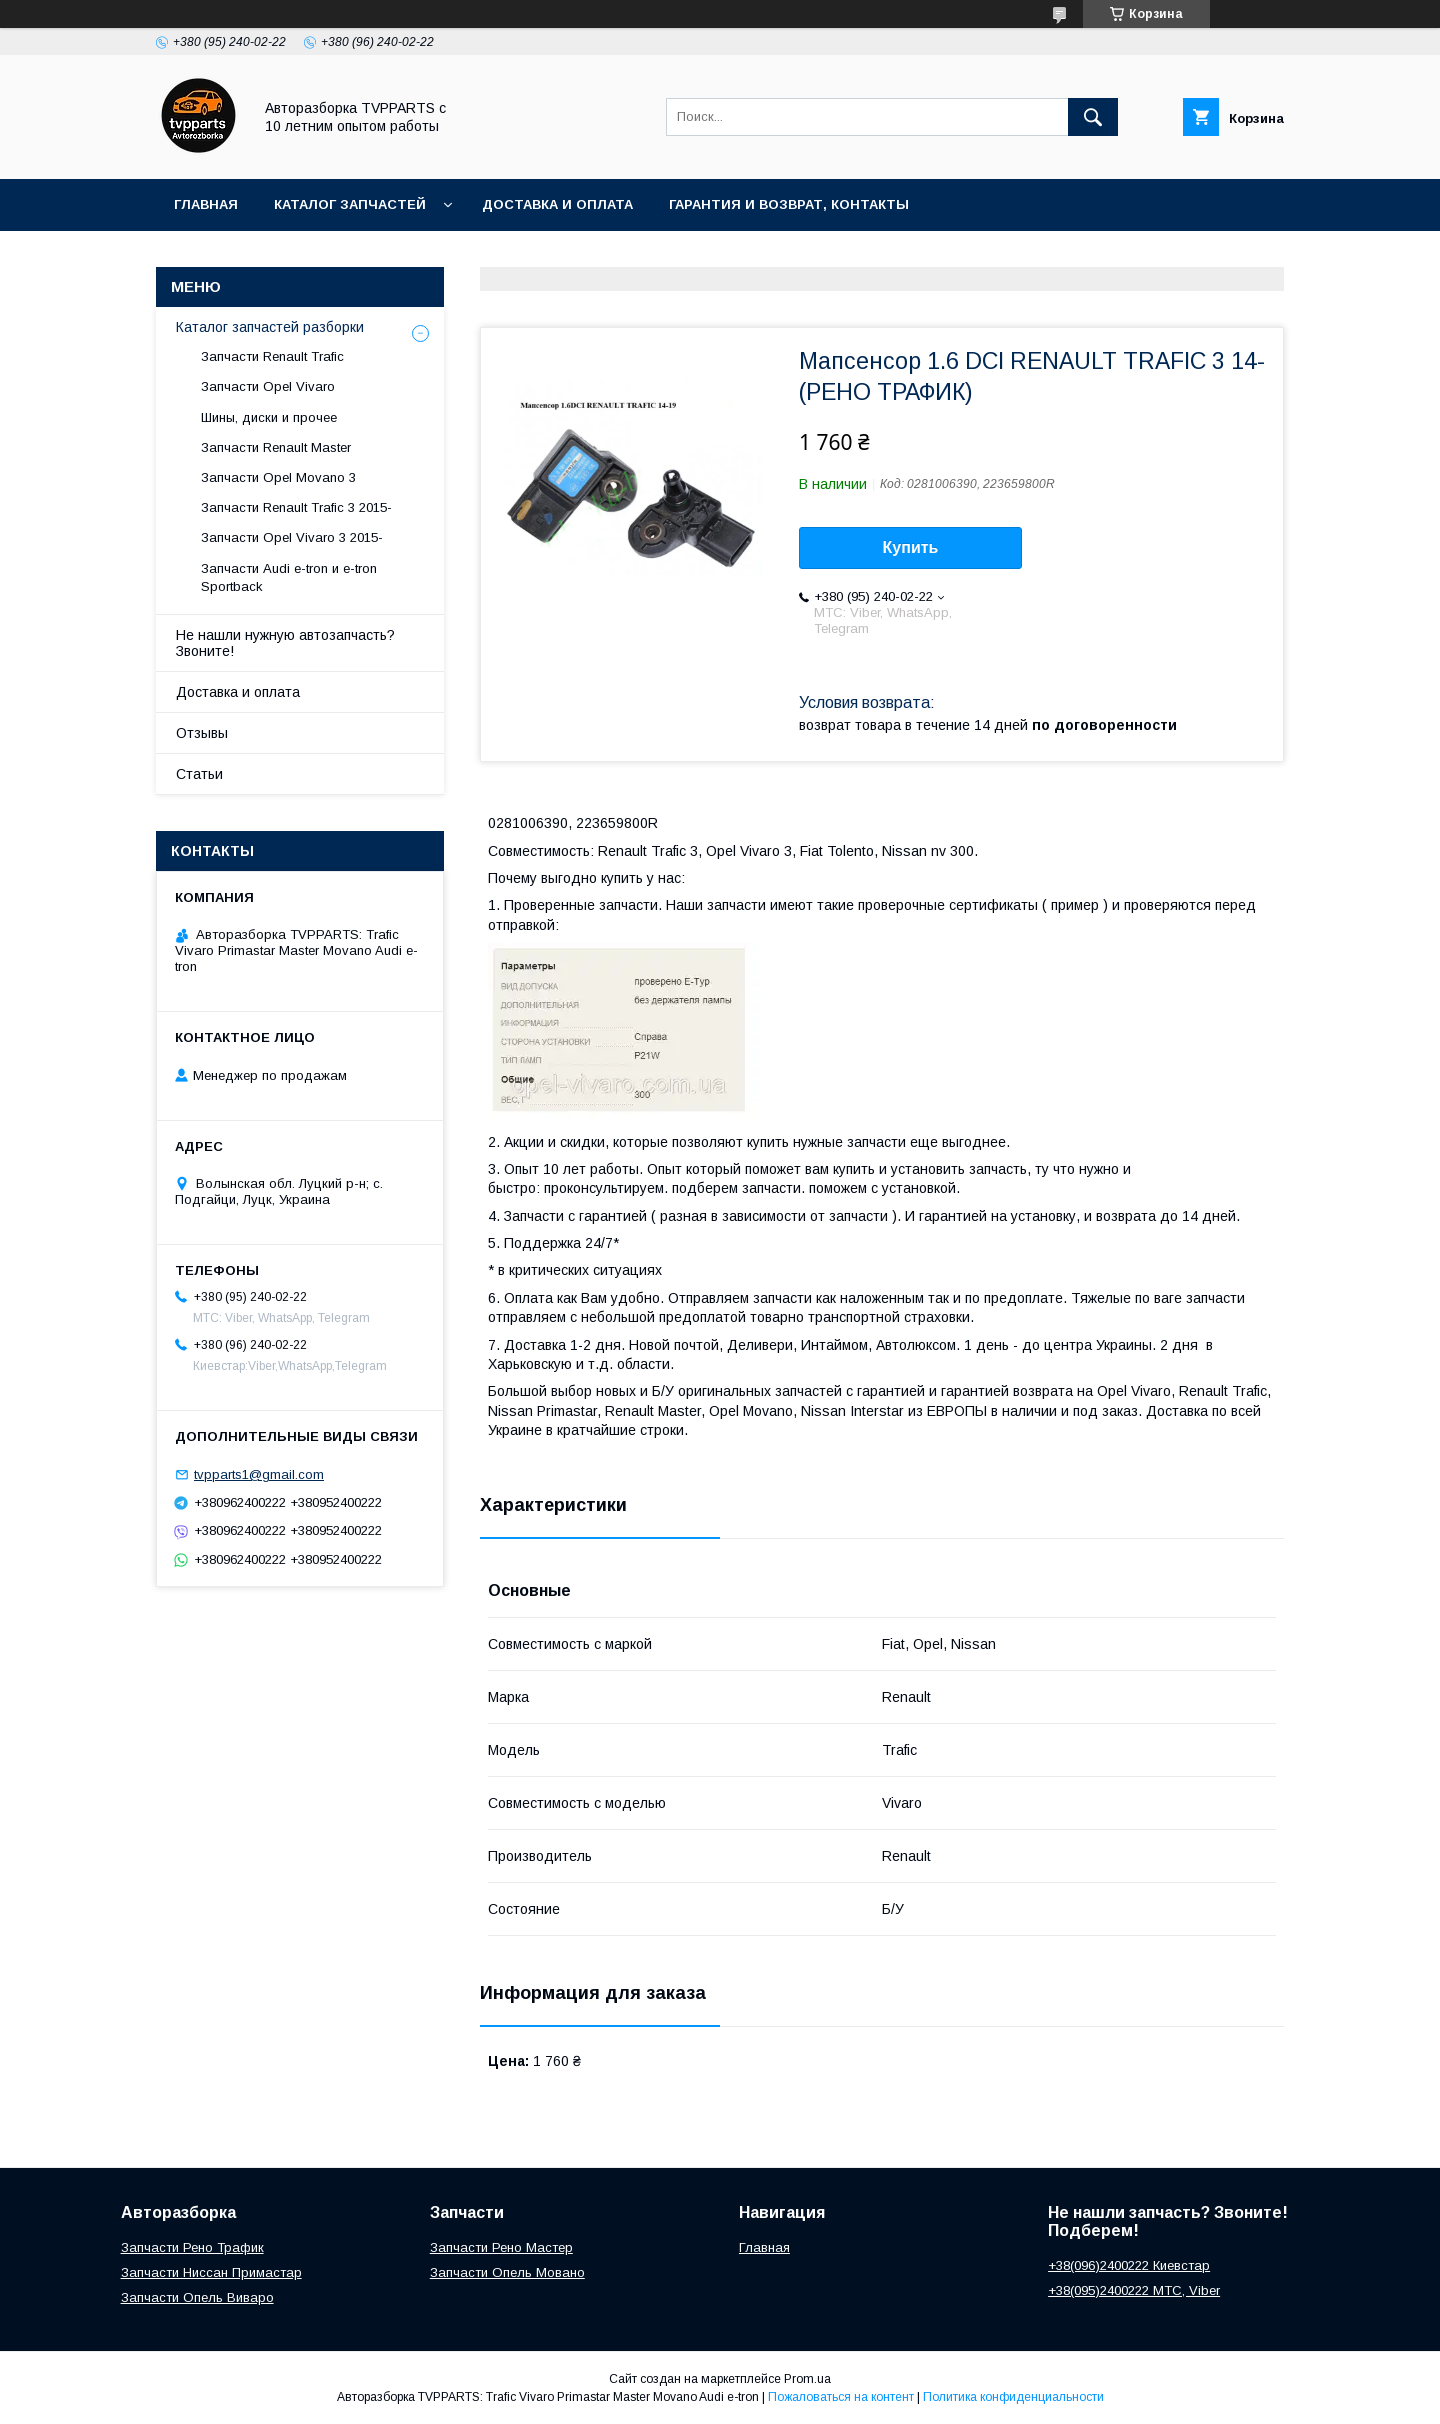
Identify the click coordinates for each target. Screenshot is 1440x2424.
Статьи (199, 774)
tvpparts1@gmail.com (259, 1474)
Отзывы (202, 733)
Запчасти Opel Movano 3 (278, 477)
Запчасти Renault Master (276, 447)
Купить (911, 547)
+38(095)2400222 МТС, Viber (1134, 2290)
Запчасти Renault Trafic (272, 356)
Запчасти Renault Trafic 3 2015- (296, 507)
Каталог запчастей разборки (270, 327)
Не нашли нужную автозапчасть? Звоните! (285, 643)
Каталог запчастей (350, 204)
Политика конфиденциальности (1013, 2397)
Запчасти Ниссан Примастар (211, 2272)
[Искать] (1093, 117)
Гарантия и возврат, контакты (789, 204)
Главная (206, 204)
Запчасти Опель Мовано (507, 2272)
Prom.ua (807, 2379)
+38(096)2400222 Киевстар (1129, 2265)
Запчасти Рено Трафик (192, 2247)
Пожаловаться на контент (841, 2397)
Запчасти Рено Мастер (501, 2247)
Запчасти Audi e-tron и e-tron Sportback (289, 577)
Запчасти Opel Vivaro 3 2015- (292, 537)
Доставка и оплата (557, 204)
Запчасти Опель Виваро (197, 2297)
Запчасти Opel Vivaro (268, 386)
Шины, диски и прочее (269, 417)
